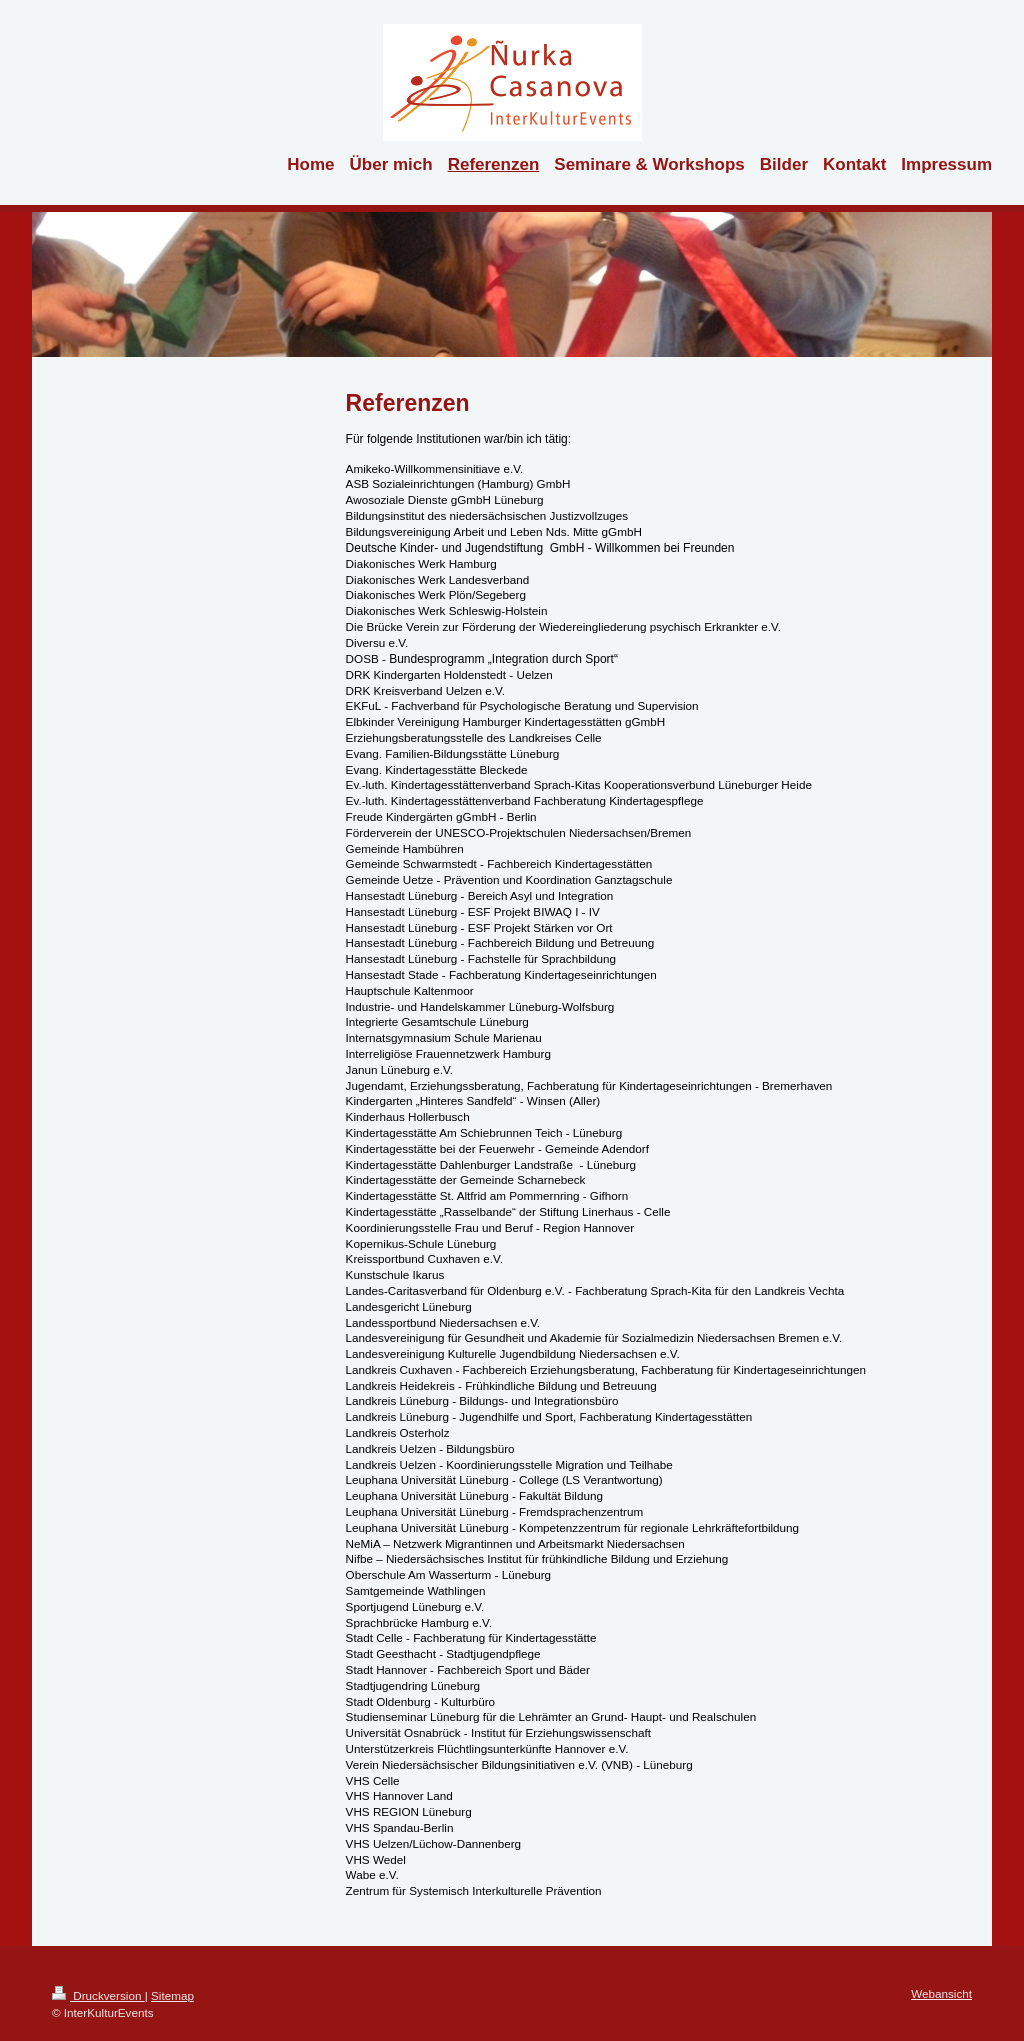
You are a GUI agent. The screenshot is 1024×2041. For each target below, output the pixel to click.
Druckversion (98, 1995)
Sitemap (172, 1995)
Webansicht (941, 1993)
